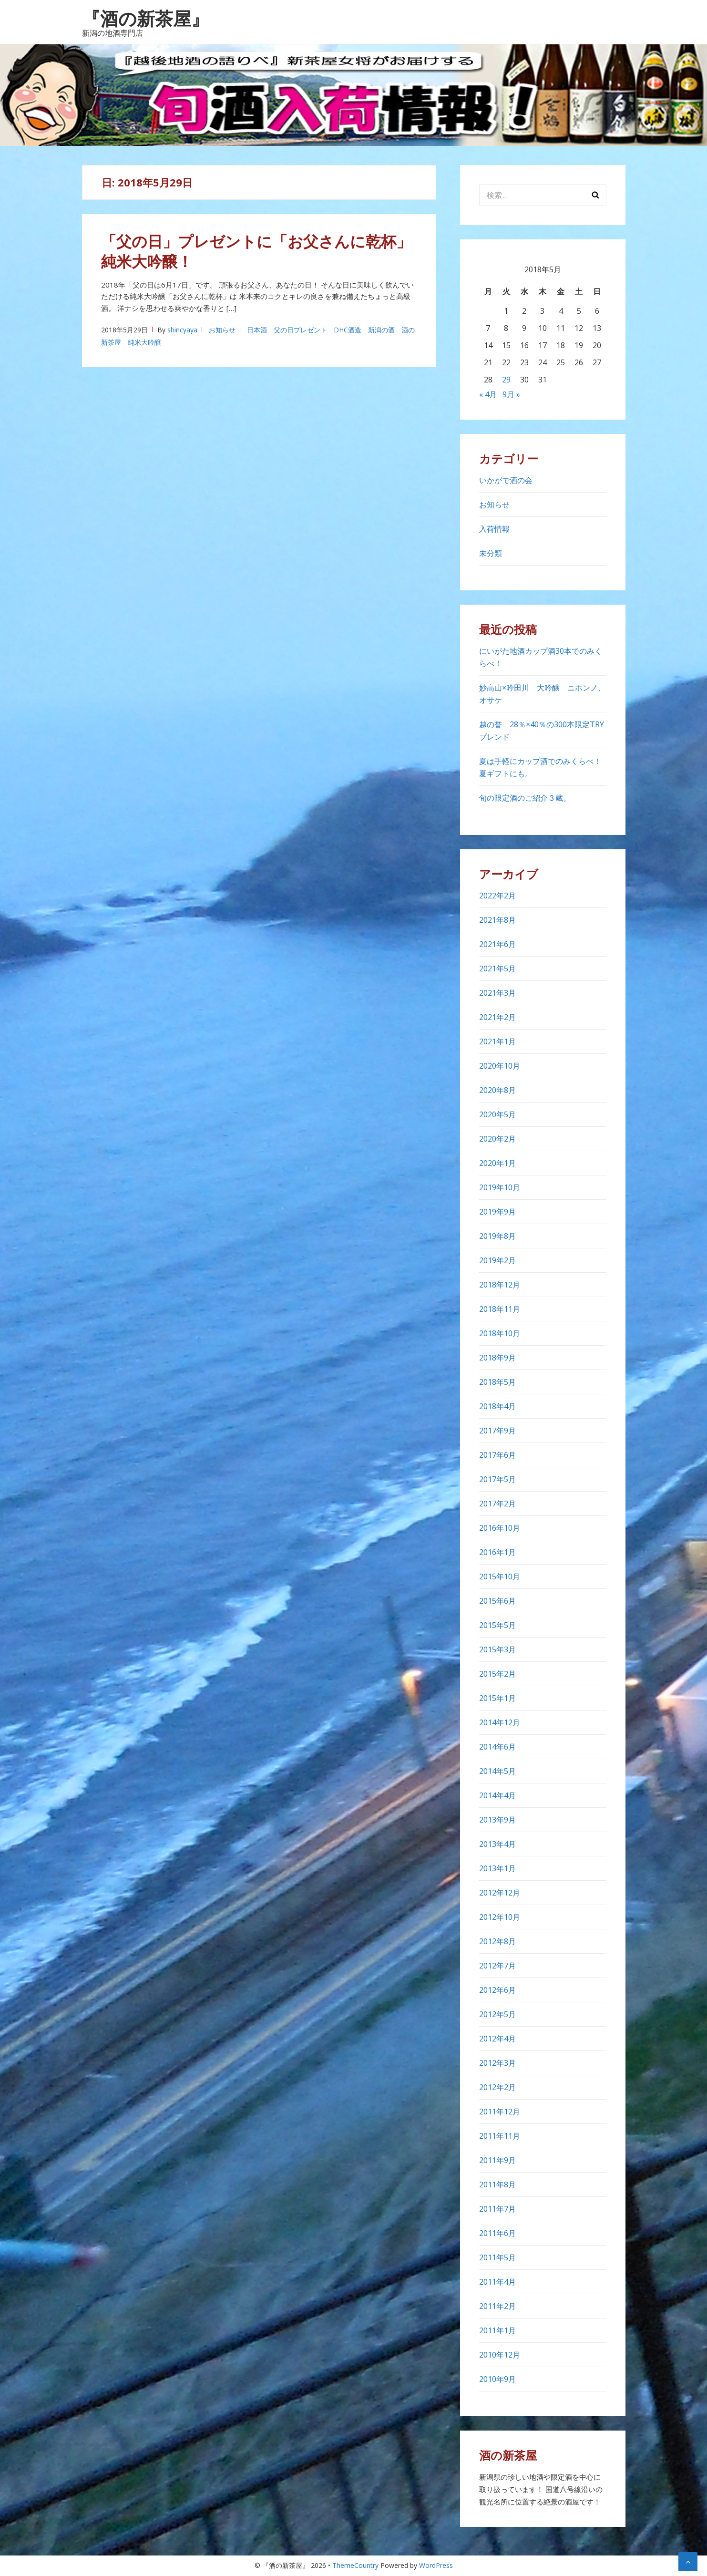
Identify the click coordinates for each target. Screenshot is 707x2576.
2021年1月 (497, 1041)
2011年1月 (497, 2330)
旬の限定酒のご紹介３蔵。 (525, 798)
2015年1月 (497, 1698)
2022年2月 (497, 895)
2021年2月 (497, 1017)
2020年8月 (497, 1090)
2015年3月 (497, 1649)
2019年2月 (497, 1260)
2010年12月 (499, 2354)
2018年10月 (499, 1333)
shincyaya (182, 329)
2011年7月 (497, 2209)
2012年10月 (499, 1917)
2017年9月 (497, 1430)
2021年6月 (497, 944)
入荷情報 (494, 529)
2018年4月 (497, 1406)
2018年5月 (497, 1382)
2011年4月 (497, 2282)
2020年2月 (497, 1138)
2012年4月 (497, 2038)
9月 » (511, 394)
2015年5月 (497, 1625)
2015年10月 (499, 1576)
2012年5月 (497, 2014)
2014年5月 (497, 1771)
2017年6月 (497, 1455)
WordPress (436, 2565)
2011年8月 (497, 2184)
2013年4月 (497, 1844)
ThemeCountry (355, 2565)
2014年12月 (499, 1722)
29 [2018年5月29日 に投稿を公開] (506, 379)
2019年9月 (497, 1211)
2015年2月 (497, 1674)
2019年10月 (499, 1187)
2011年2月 (497, 2306)
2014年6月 (497, 1746)
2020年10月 (499, 1066)
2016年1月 (497, 1552)
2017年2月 (497, 1503)
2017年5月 (497, 1479)
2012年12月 (499, 1892)
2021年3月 (497, 993)
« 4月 (488, 394)
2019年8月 (497, 1236)
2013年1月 (497, 1868)
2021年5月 (497, 968)
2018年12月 (499, 1284)
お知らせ (222, 329)
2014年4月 (497, 1795)
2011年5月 (497, 2257)
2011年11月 (499, 2136)
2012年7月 (497, 1965)
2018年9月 (497, 1357)
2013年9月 (497, 1819)
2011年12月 (499, 2111)
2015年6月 (497, 1601)
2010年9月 (497, 2379)
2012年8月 (497, 1941)
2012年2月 (497, 2087)
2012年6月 (497, 1990)
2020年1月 (497, 1163)
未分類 (490, 553)
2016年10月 (499, 1528)
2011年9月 (497, 2160)
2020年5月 (497, 1114)
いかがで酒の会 (506, 480)
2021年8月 (497, 920)
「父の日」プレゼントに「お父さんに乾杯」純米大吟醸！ (256, 251)
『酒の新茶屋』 (145, 18)
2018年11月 (499, 1309)
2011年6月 (497, 2233)
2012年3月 (497, 2063)
